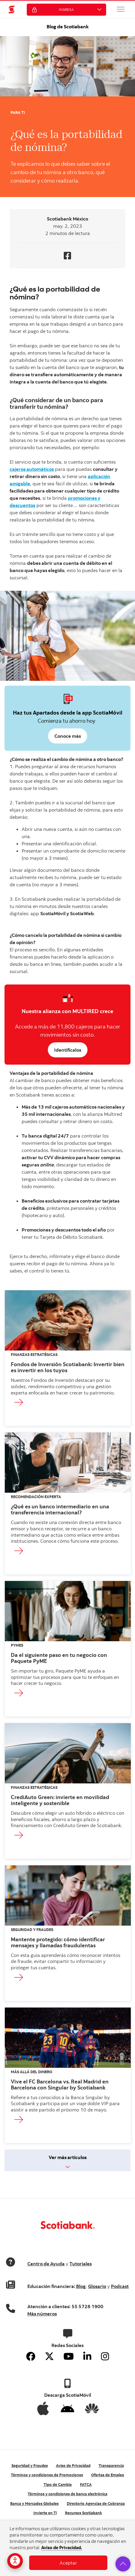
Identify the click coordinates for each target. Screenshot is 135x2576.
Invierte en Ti (45, 2512)
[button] (121, 9)
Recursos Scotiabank (83, 2512)
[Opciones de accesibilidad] (15, 2561)
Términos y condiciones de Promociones (47, 2474)
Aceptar (68, 2563)
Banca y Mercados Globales (34, 2503)
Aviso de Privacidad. (61, 2547)
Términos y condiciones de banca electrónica (67, 2493)
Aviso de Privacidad (73, 2465)
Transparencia (111, 2465)
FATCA (86, 2484)
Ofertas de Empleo (107, 2474)
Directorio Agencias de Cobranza (96, 2503)
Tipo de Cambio (58, 2484)
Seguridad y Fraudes (29, 2465)
